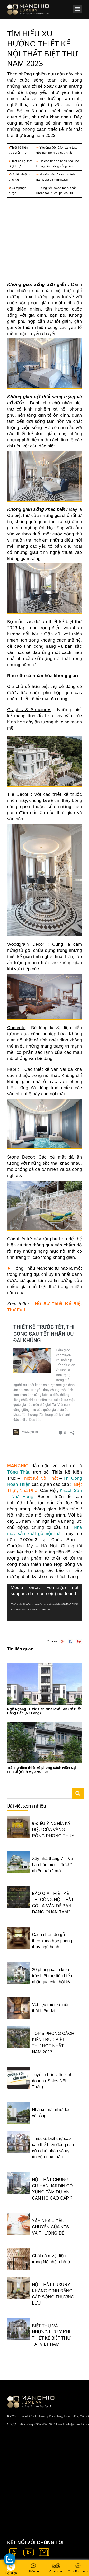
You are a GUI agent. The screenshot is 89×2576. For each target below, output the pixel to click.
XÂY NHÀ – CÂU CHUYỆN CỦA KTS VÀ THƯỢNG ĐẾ (50, 2226)
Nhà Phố (28, 1490)
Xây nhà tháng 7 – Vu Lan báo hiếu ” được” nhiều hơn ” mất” (52, 1864)
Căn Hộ (48, 1490)
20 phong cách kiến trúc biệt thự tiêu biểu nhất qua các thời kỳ (52, 1975)
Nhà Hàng (22, 1496)
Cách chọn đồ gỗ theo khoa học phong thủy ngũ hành (52, 1940)
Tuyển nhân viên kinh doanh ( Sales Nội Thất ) (52, 2080)
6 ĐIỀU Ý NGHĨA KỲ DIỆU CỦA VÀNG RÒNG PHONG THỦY (53, 1829)
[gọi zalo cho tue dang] (9, 2559)
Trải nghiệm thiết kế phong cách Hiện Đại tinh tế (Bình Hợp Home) (41, 1770)
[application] (44, 1602)
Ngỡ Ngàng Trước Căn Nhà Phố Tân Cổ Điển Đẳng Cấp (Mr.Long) (44, 1711)
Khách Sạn (71, 1490)
